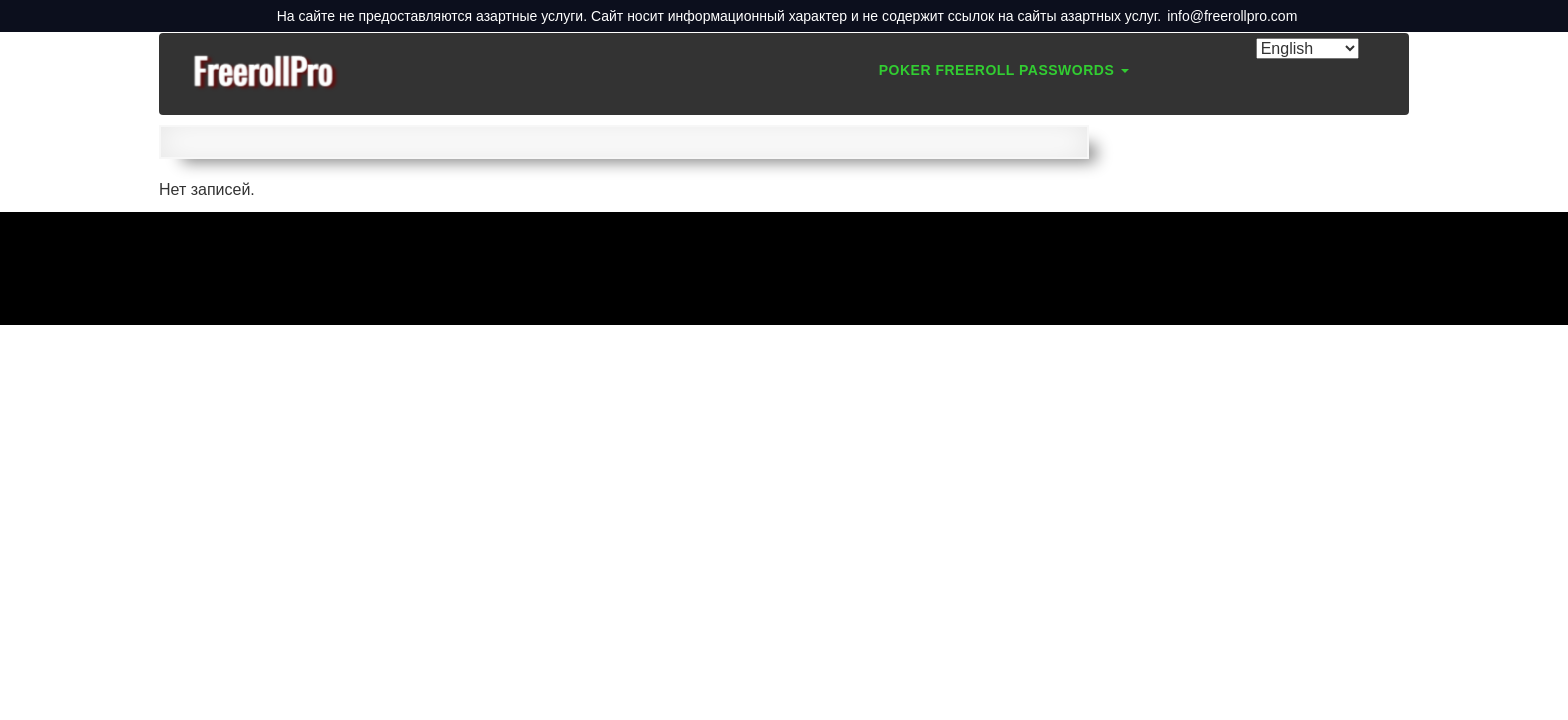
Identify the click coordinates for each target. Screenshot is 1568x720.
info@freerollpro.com (1232, 16)
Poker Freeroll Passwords (1004, 70)
